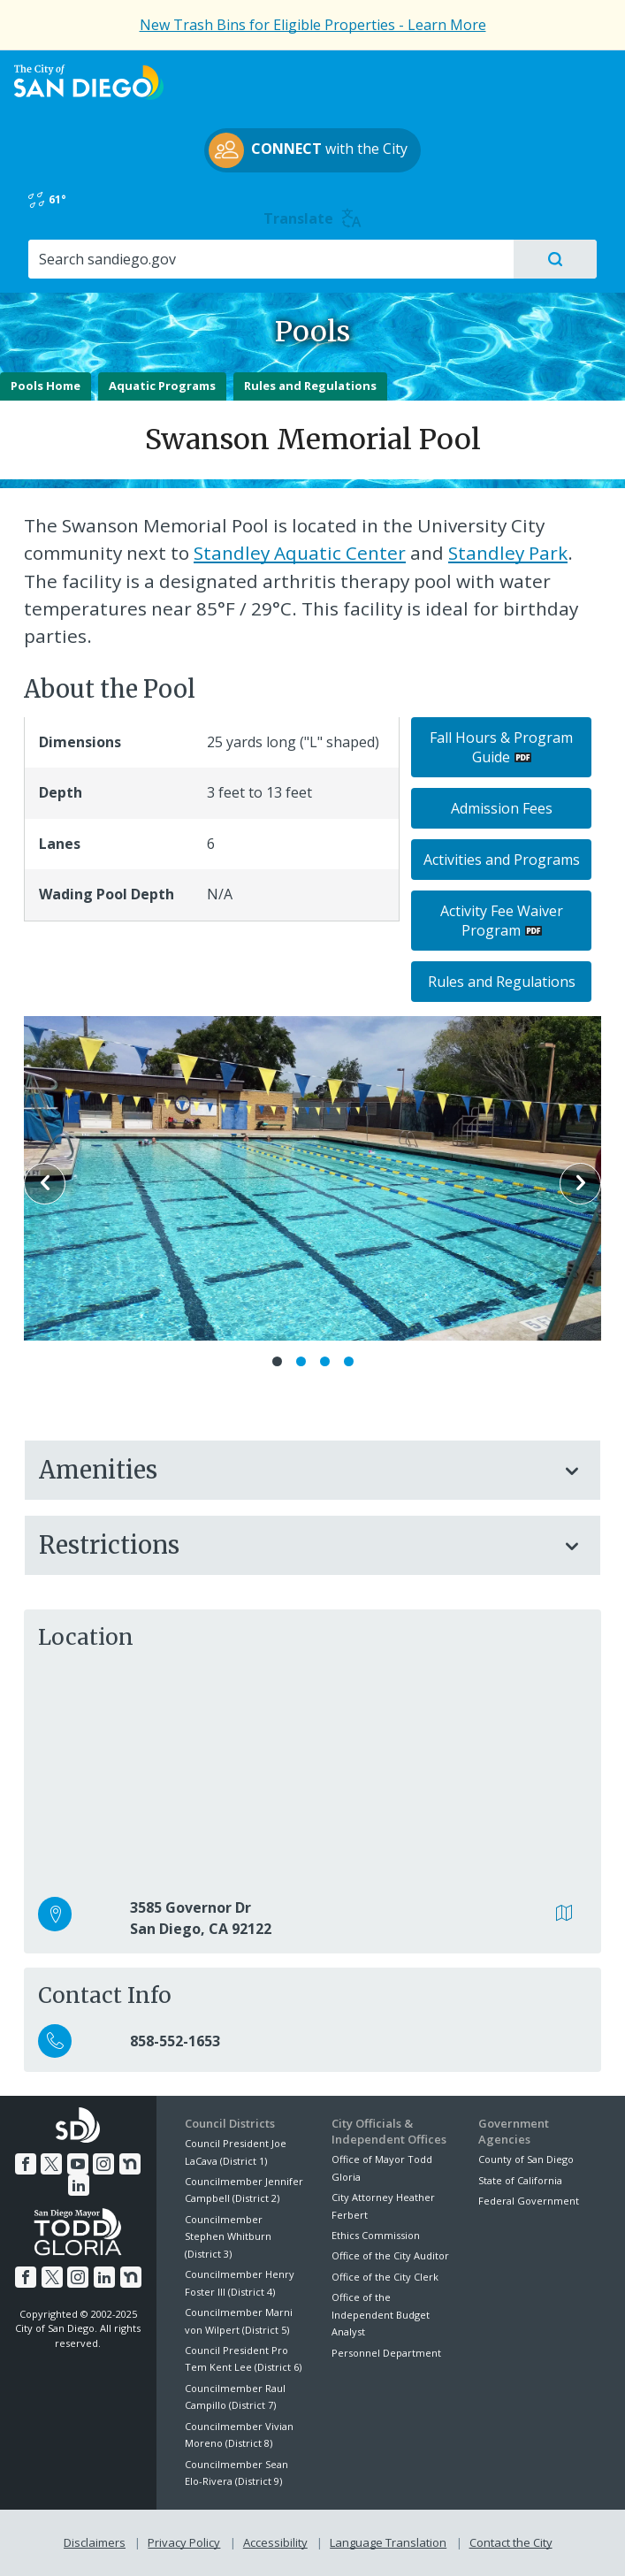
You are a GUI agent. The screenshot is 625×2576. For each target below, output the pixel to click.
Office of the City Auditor (390, 2255)
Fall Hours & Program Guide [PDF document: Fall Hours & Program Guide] (501, 747)
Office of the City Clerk (385, 2276)
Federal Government (528, 2200)
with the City (308, 150)
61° (47, 200)
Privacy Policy (184, 2542)
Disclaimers (95, 2542)
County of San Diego (526, 2159)
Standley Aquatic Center (300, 552)
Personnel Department (386, 2352)
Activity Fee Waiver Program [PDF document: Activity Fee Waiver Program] (501, 920)
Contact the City (511, 2542)
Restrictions (295, 1545)
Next (580, 1183)
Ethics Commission (376, 2235)
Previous (44, 1183)
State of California (520, 2180)
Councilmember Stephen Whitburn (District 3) (228, 2236)
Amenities (295, 1470)
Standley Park (508, 552)
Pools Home (45, 386)
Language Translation (388, 2542)
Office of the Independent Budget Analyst (381, 2314)
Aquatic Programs (162, 386)
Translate (312, 218)
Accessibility (275, 2542)
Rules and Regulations (310, 386)
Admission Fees (502, 808)
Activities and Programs (501, 859)
